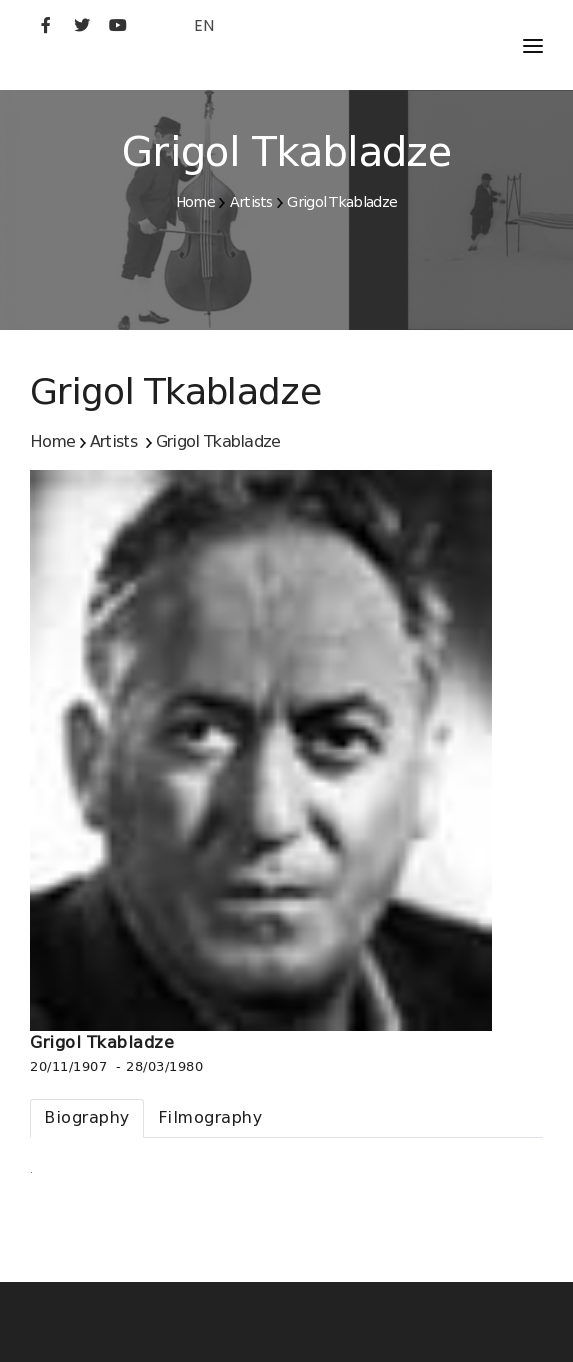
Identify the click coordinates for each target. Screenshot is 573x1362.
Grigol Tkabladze (342, 202)
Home (195, 202)
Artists (251, 202)
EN (204, 25)
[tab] (87, 1118)
